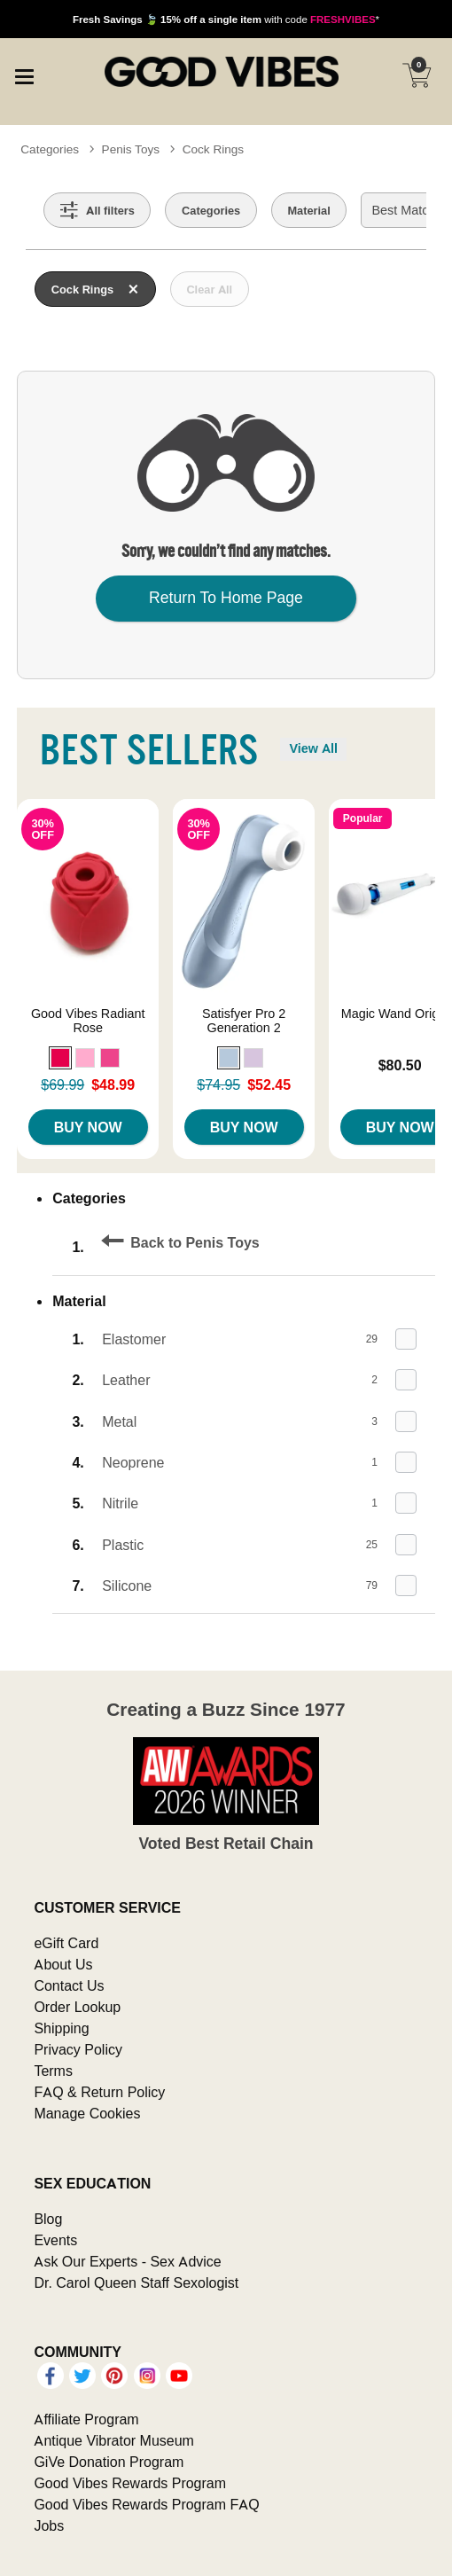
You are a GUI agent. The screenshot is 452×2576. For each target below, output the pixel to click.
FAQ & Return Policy (99, 2092)
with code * (226, 19)
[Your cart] (416, 75)
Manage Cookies (87, 2113)
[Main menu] (24, 74)
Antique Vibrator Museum (114, 2440)
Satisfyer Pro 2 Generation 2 (243, 1021)
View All (313, 748)
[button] (60, 1058)
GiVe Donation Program (108, 2461)
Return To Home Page (226, 597)
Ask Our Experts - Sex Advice (127, 2261)
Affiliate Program (86, 2419)
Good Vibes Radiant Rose (88, 1021)
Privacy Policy (78, 2049)
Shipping (61, 2028)
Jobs (49, 2525)
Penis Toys (131, 149)
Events (55, 2240)
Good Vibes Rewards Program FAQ (146, 2504)
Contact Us (69, 1985)
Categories (49, 149)
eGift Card (66, 1943)
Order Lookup (77, 2007)
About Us (63, 1964)
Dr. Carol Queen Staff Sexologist (136, 2282)
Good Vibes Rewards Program (130, 2483)
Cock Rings (214, 149)
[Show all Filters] (97, 210)
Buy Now (88, 1127)
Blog (48, 2219)
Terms (53, 2070)
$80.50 (400, 1065)
